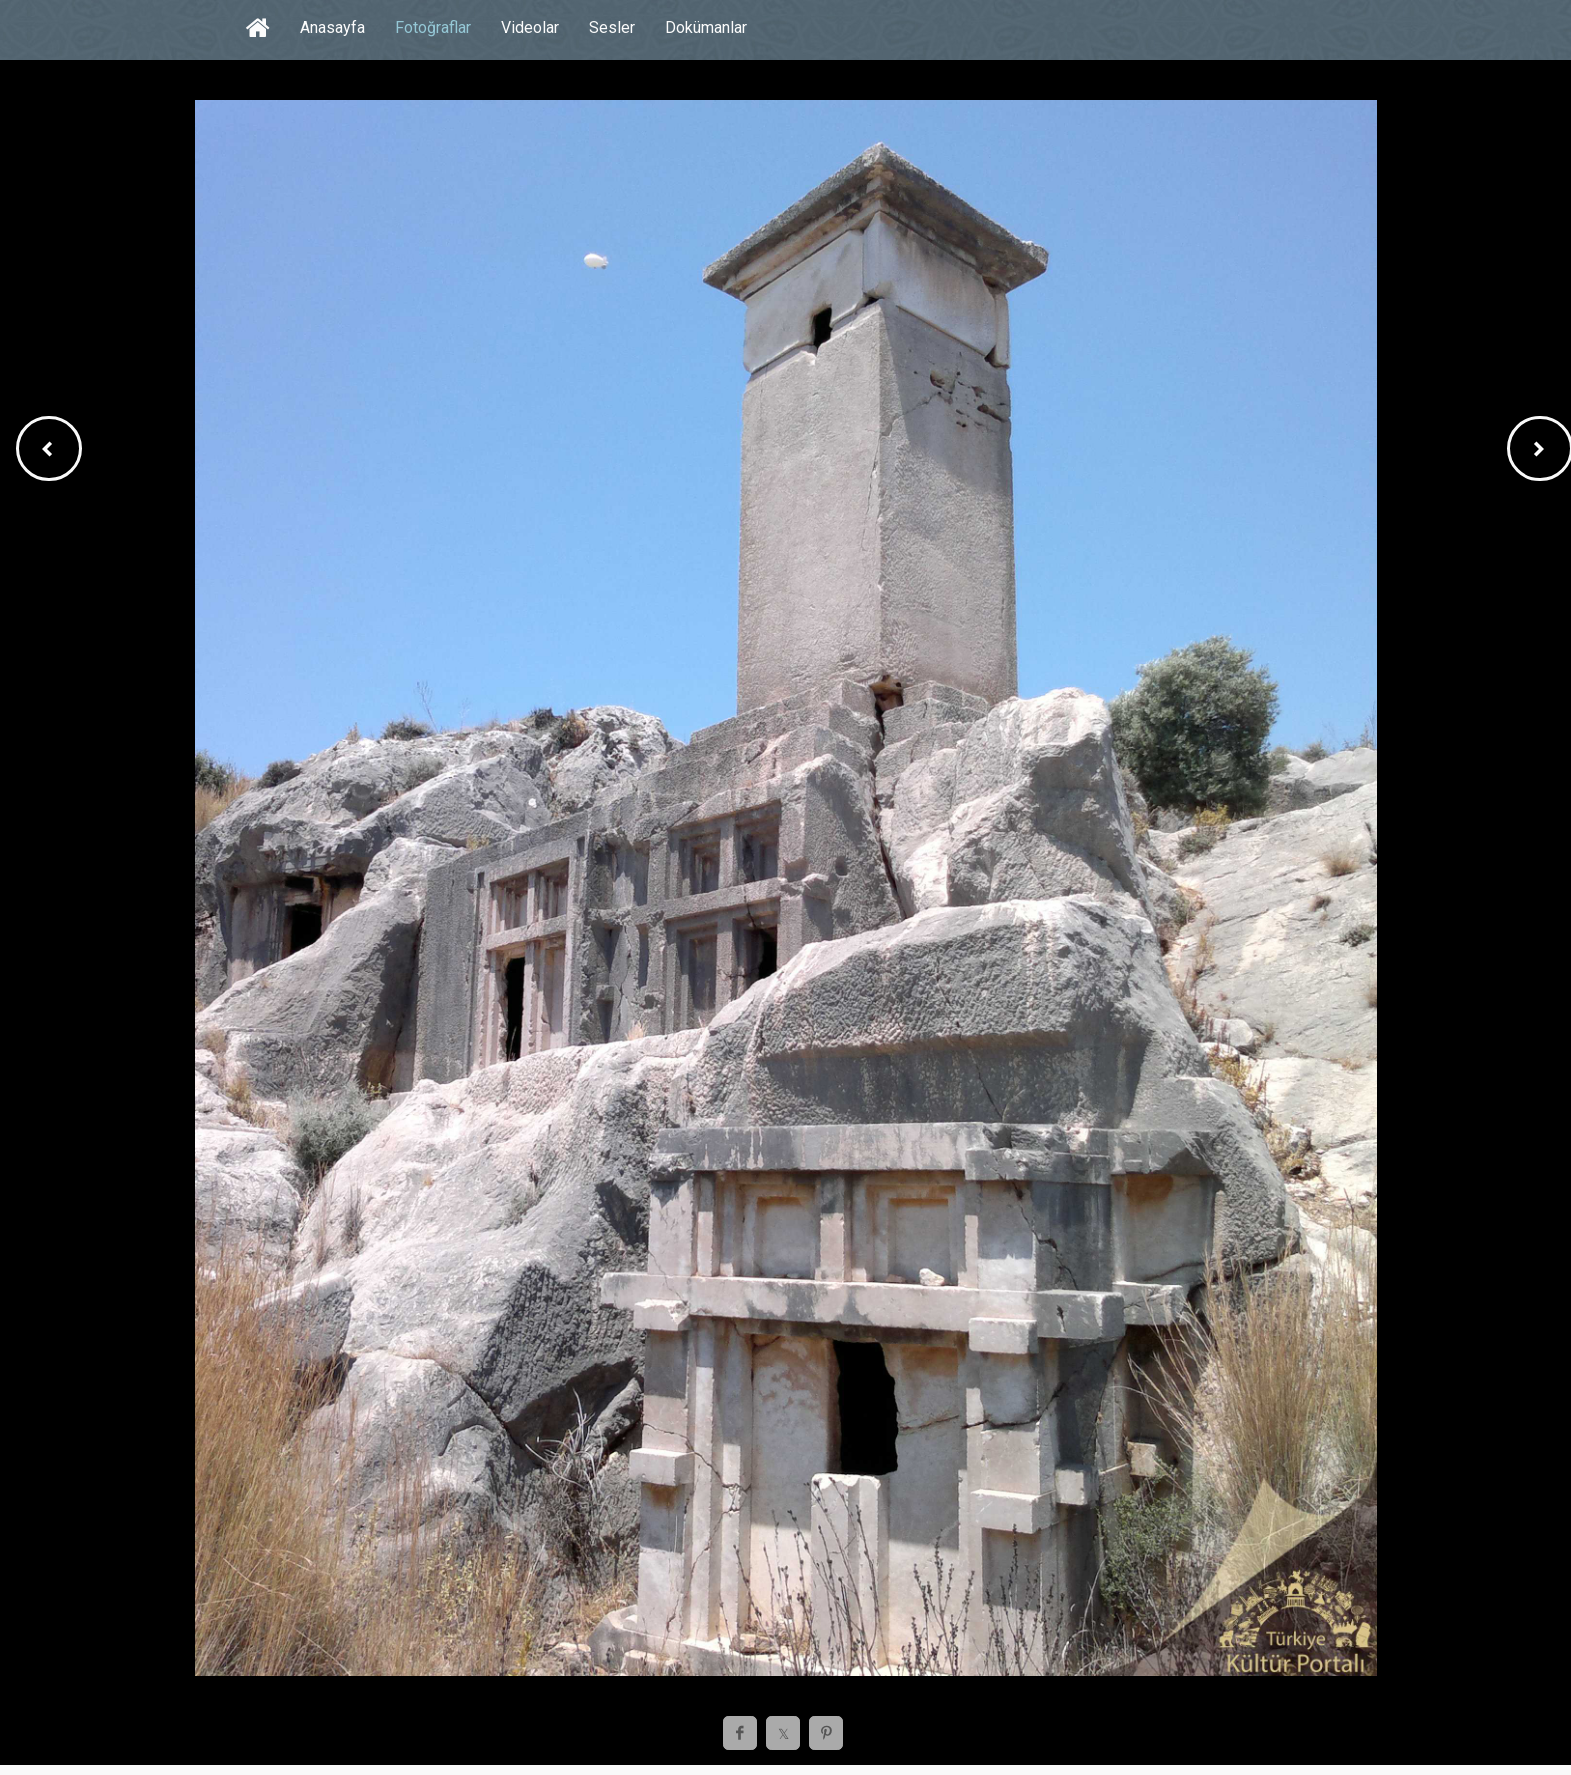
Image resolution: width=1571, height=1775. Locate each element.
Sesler (612, 27)
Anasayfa (332, 27)
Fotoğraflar (433, 27)
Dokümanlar (706, 27)
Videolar (530, 27)
